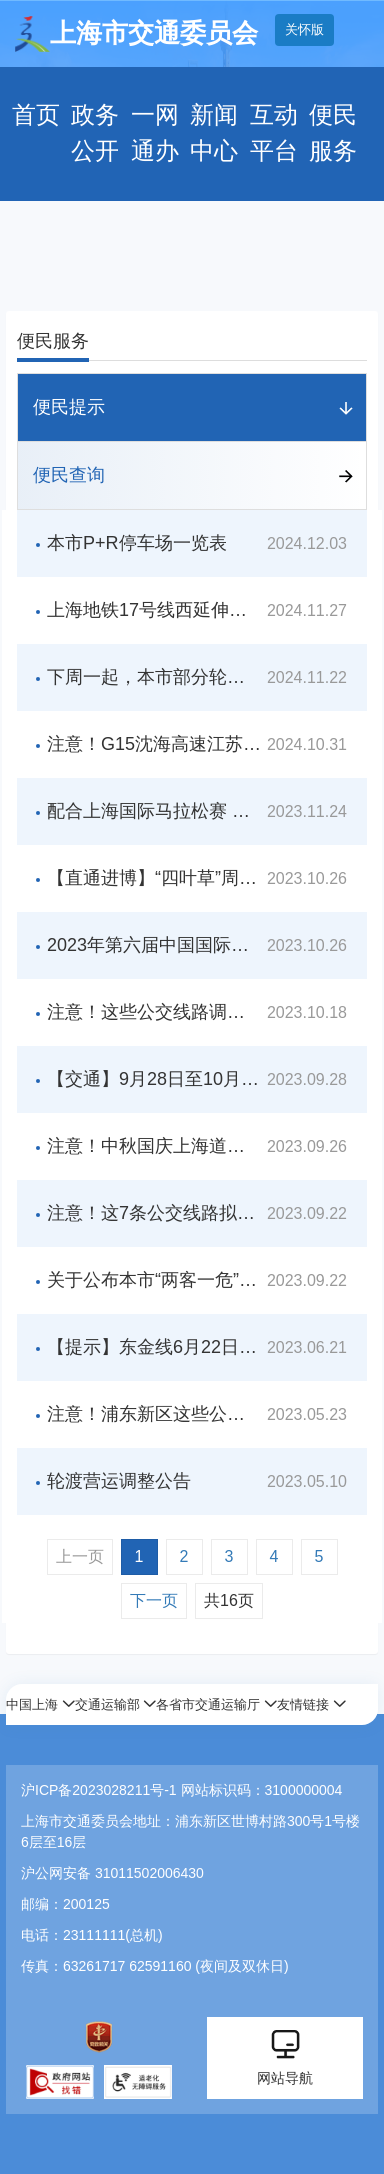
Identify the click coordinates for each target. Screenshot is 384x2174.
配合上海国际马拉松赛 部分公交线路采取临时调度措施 (155, 811)
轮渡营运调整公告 (119, 1481)
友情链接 (303, 1704)
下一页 (154, 1600)
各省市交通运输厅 (208, 1704)
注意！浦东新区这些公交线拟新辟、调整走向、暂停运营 (155, 1414)
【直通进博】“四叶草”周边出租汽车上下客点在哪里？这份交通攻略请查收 (155, 878)
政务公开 (95, 133)
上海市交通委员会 (136, 34)
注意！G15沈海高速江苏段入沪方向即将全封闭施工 (155, 744)
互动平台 (274, 133)
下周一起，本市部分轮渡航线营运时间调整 (155, 677)
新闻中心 (214, 133)
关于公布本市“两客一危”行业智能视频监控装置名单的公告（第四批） (155, 1280)
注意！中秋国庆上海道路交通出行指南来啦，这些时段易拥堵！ (155, 1146)
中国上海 (32, 1704)
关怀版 (304, 29)
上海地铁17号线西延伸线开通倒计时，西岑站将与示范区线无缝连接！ (155, 610)
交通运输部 (107, 1704)
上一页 (80, 1556)
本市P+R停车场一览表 (137, 543)
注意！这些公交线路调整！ (155, 1012)
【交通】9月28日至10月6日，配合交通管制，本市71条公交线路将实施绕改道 (155, 1079)
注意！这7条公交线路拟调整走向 (155, 1213)
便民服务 (333, 133)
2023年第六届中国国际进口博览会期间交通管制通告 (155, 945)
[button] (40, 1704)
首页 (36, 115)
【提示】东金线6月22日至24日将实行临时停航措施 (155, 1347)
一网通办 (155, 133)
